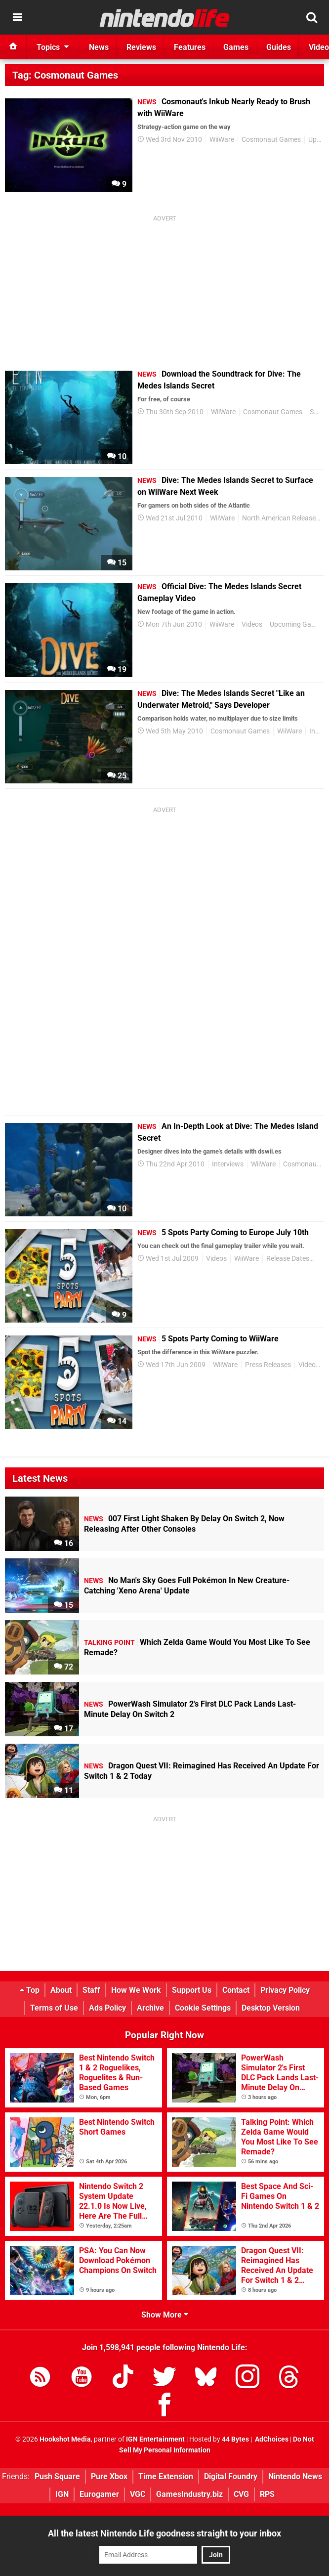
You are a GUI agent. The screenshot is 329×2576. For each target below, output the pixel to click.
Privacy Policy (285, 1990)
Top (30, 1990)
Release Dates (287, 1258)
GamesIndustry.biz (189, 2494)
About (61, 1990)
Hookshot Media (65, 2439)
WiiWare (221, 139)
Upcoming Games (297, 624)
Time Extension (165, 2476)
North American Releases (280, 518)
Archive (150, 2008)
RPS (267, 2494)
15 (116, 562)
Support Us (191, 1990)
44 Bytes (235, 2439)
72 (63, 1667)
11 (63, 1790)
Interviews (228, 1164)
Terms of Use (54, 2008)
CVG (241, 2494)
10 (116, 456)
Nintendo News (295, 2476)
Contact (235, 1990)
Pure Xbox (109, 2476)
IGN (62, 2494)
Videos (252, 624)
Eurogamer (99, 2494)
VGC (137, 2494)
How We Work (136, 1990)
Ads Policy (107, 2008)
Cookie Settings (203, 2008)
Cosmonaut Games (271, 139)
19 (116, 669)
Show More (164, 2314)
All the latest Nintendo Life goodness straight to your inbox (164, 2533)
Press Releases (268, 1365)
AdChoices (270, 2439)
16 (63, 1543)
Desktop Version (271, 2008)
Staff (91, 1990)
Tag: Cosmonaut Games (65, 75)
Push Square (57, 2476)
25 (116, 775)
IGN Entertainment (155, 2439)
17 (63, 1728)
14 (116, 1421)
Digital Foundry (230, 2476)
